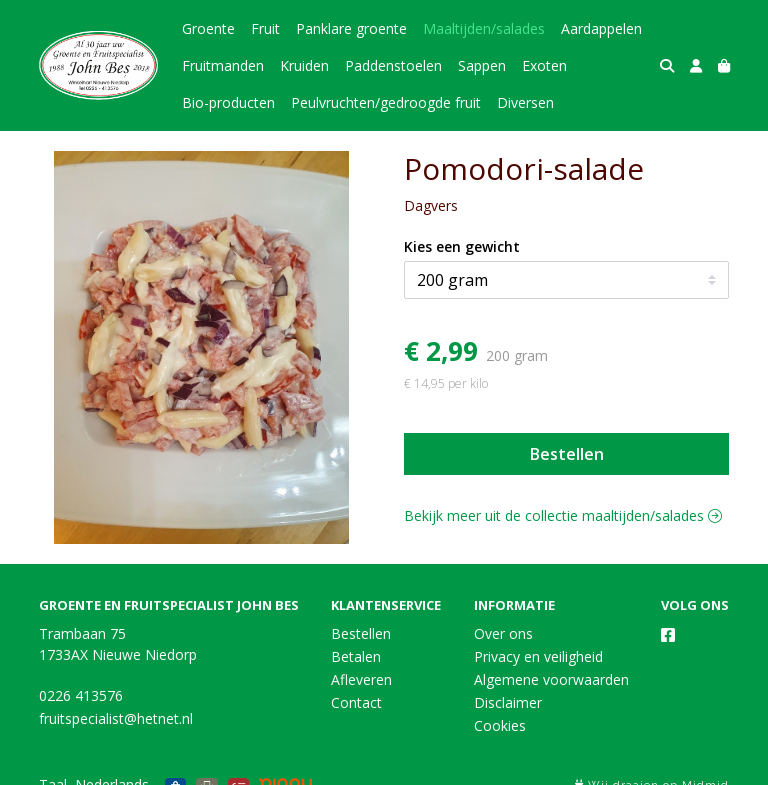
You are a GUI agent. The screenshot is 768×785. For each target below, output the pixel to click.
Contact (356, 702)
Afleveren (361, 679)
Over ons (503, 633)
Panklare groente (351, 28)
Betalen (356, 656)
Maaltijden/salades (484, 28)
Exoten (544, 65)
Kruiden (304, 65)
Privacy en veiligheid (538, 656)
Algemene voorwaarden (551, 679)
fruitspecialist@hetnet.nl (116, 718)
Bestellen (567, 454)
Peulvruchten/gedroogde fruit (386, 102)
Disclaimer (508, 702)
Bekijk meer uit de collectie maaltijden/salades (563, 515)
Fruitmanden (223, 65)
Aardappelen (601, 28)
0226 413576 (81, 695)
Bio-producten (228, 102)
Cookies (500, 725)
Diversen (525, 102)
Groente (208, 28)
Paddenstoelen (393, 65)
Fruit (265, 28)
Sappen (482, 65)
